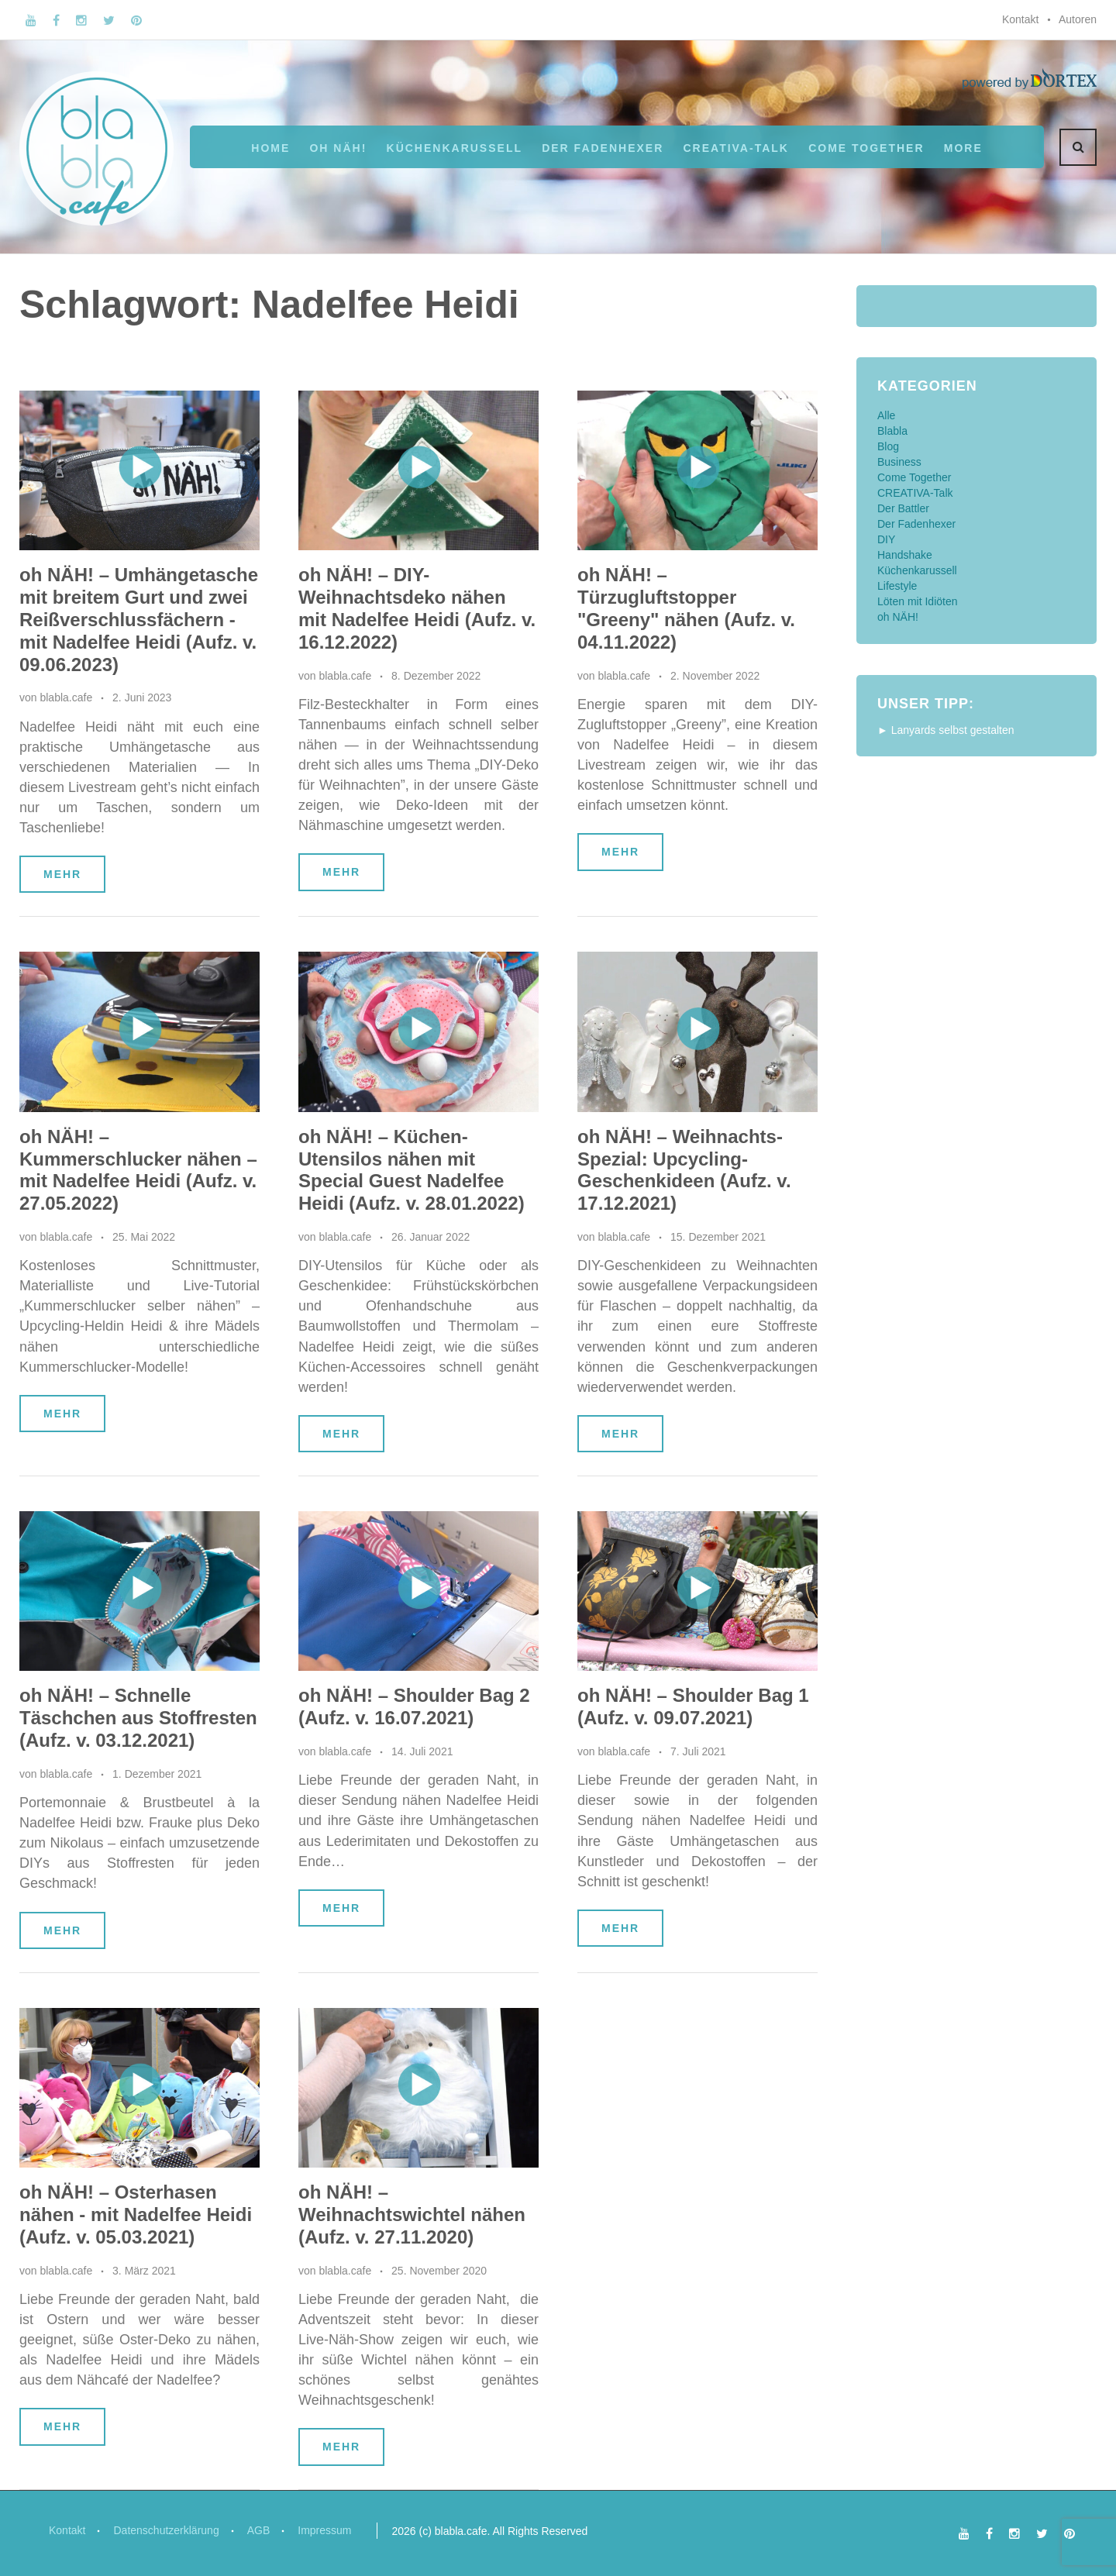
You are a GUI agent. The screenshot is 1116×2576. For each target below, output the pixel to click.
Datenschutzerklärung (166, 2530)
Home (270, 148)
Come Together (866, 148)
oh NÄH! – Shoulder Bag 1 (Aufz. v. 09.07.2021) (693, 1706)
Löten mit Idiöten (917, 601)
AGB (258, 2530)
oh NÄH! (338, 148)
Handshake (904, 555)
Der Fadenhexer (602, 148)
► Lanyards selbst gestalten (945, 730)
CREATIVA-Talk (736, 148)
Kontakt (1020, 19)
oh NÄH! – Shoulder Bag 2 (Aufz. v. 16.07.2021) (414, 1706)
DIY (886, 539)
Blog (888, 446)
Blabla (892, 431)
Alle (886, 415)
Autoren (1078, 19)
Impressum (324, 2530)
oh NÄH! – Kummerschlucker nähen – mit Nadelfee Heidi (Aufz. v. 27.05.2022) (138, 1170)
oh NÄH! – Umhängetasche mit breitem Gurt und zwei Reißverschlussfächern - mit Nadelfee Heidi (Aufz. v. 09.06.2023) (138, 619)
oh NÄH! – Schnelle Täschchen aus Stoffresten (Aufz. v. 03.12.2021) (138, 1718)
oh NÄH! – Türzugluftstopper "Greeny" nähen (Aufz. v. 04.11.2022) (686, 608)
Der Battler (903, 508)
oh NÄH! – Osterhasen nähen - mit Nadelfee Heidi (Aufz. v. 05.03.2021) (135, 2214)
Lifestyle (897, 586)
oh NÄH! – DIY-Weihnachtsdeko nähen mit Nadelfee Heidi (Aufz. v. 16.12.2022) (417, 608)
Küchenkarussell (454, 148)
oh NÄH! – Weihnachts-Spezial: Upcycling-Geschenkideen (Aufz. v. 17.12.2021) (684, 1170)
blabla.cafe (66, 697)
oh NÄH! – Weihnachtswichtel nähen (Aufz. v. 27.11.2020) (411, 2214)
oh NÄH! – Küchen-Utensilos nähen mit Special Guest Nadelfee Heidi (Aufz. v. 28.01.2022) (411, 1170)
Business (899, 462)
